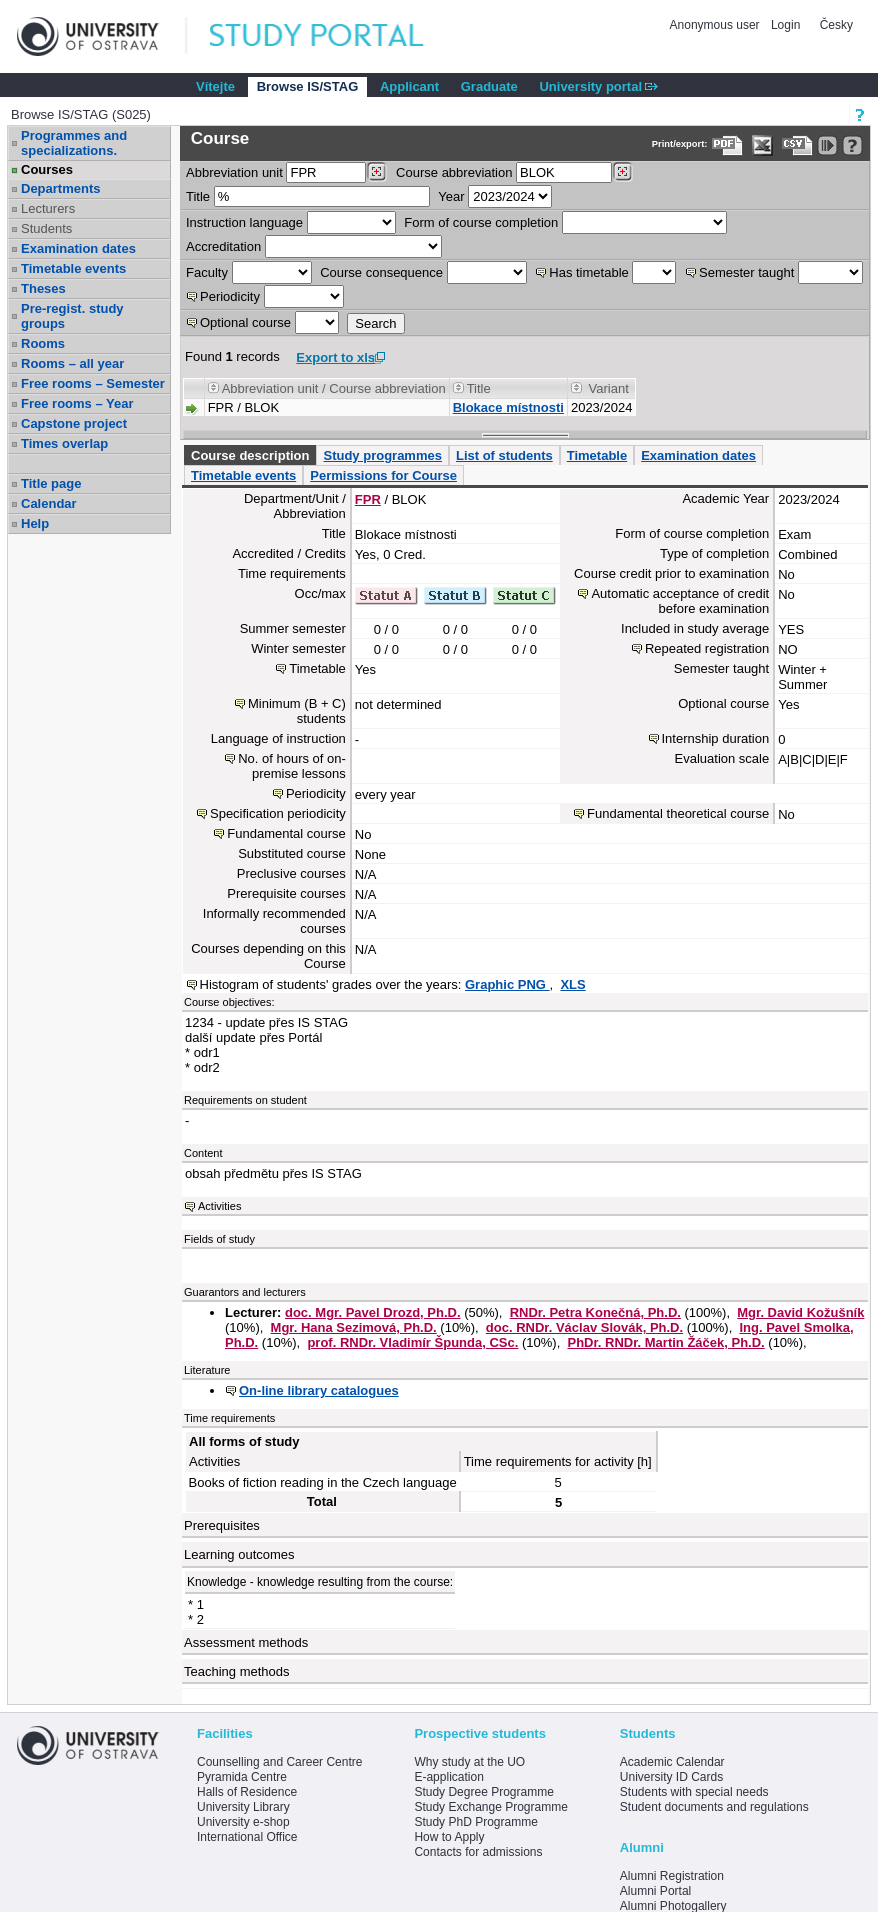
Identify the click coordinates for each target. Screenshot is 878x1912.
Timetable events (73, 268)
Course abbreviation (454, 172)
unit (234, 172)
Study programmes (382, 455)
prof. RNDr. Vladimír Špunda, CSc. (412, 1342)
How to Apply (449, 1837)
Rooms (43, 343)
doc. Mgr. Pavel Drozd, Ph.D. (373, 1312)
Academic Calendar (672, 1762)
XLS (572, 984)
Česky (836, 25)
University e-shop (243, 1822)
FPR (368, 499)
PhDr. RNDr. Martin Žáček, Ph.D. (665, 1342)
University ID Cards (671, 1777)
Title (198, 196)
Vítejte (215, 86)
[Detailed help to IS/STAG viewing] (852, 145)
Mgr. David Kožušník (800, 1312)
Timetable (597, 455)
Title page (51, 483)
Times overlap (64, 443)
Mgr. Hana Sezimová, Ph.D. (354, 1327)
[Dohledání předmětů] (622, 172)
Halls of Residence (247, 1792)
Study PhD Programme (475, 1822)
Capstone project (74, 423)
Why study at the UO (469, 1762)
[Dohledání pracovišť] (376, 172)
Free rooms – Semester (93, 383)
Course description (250, 455)
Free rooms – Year (77, 403)
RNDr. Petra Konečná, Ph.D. (595, 1312)
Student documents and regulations (714, 1807)
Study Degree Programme (483, 1792)
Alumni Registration (672, 1876)
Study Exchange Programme (490, 1807)
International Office (247, 1837)
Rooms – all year (72, 363)
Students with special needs (694, 1792)
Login (785, 25)
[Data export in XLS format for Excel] (762, 145)
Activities (219, 1206)
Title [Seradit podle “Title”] (479, 388)
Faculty (207, 272)
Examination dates (78, 248)
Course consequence (381, 272)
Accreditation (223, 246)
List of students (504, 455)
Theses (43, 288)
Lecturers (48, 208)
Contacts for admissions (478, 1852)
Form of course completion (481, 222)
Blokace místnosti (508, 407)
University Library (243, 1807)
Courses (47, 169)
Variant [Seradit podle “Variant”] (609, 388)
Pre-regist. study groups (72, 316)
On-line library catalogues (319, 1390)
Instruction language (244, 222)
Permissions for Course (383, 475)
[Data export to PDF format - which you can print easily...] (727, 145)
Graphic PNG (507, 984)
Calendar (49, 503)
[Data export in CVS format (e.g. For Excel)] (797, 145)
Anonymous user (716, 25)
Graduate (489, 86)
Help (35, 523)
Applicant (409, 86)
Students (46, 228)
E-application (448, 1777)
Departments (60, 188)
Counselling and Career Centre (279, 1762)
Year (451, 196)
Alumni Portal (655, 1891)
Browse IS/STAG (308, 86)
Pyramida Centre (242, 1777)
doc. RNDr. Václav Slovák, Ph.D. (584, 1327)
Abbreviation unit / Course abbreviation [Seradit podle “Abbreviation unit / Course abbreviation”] (334, 388)
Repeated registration (707, 648)
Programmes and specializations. (74, 143)
